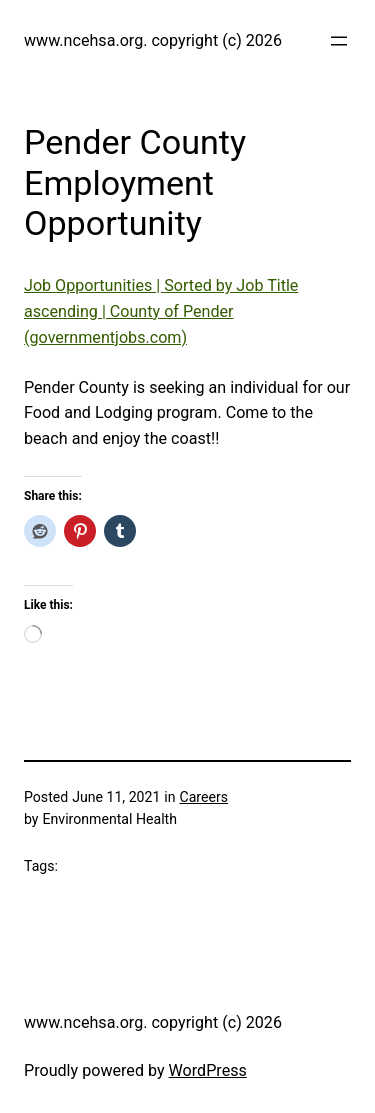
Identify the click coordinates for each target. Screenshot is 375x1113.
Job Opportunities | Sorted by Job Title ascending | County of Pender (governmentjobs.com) (161, 311)
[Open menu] (339, 41)
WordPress (208, 1070)
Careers (204, 797)
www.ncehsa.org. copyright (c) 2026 (153, 40)
